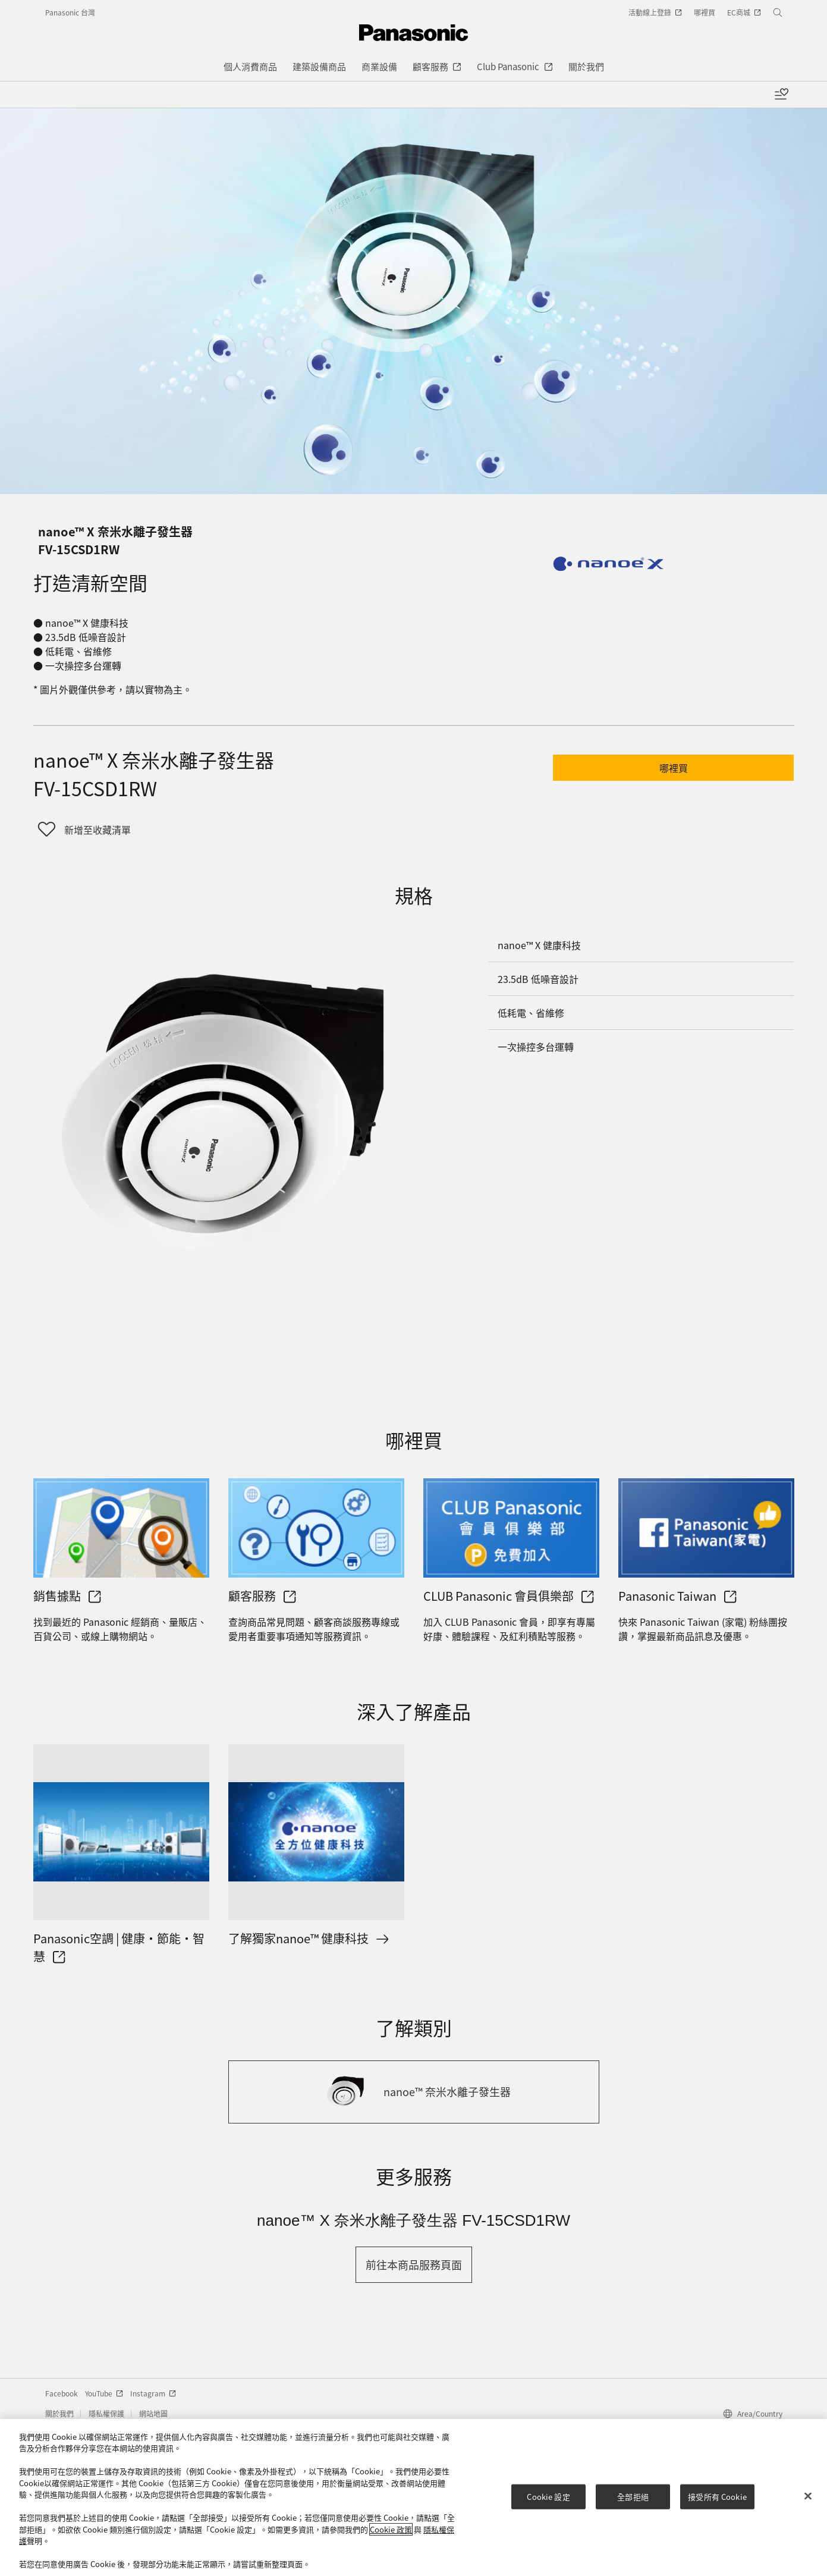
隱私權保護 (106, 2413)
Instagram (153, 2393)
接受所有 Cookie (717, 2496)
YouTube (104, 2393)
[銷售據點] (121, 1528)
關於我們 (59, 2413)
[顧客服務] (316, 1528)
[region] (413, 2497)
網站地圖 (153, 2413)
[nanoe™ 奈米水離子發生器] (413, 2091)
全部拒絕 (633, 2496)
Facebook (61, 2393)
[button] (673, 768)
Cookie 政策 (391, 2529)
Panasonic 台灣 (70, 12)
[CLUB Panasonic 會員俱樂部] (511, 1528)
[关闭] (808, 2496)
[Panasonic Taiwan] (706, 1528)
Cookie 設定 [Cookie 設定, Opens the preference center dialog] (548, 2496)
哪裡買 (673, 768)
